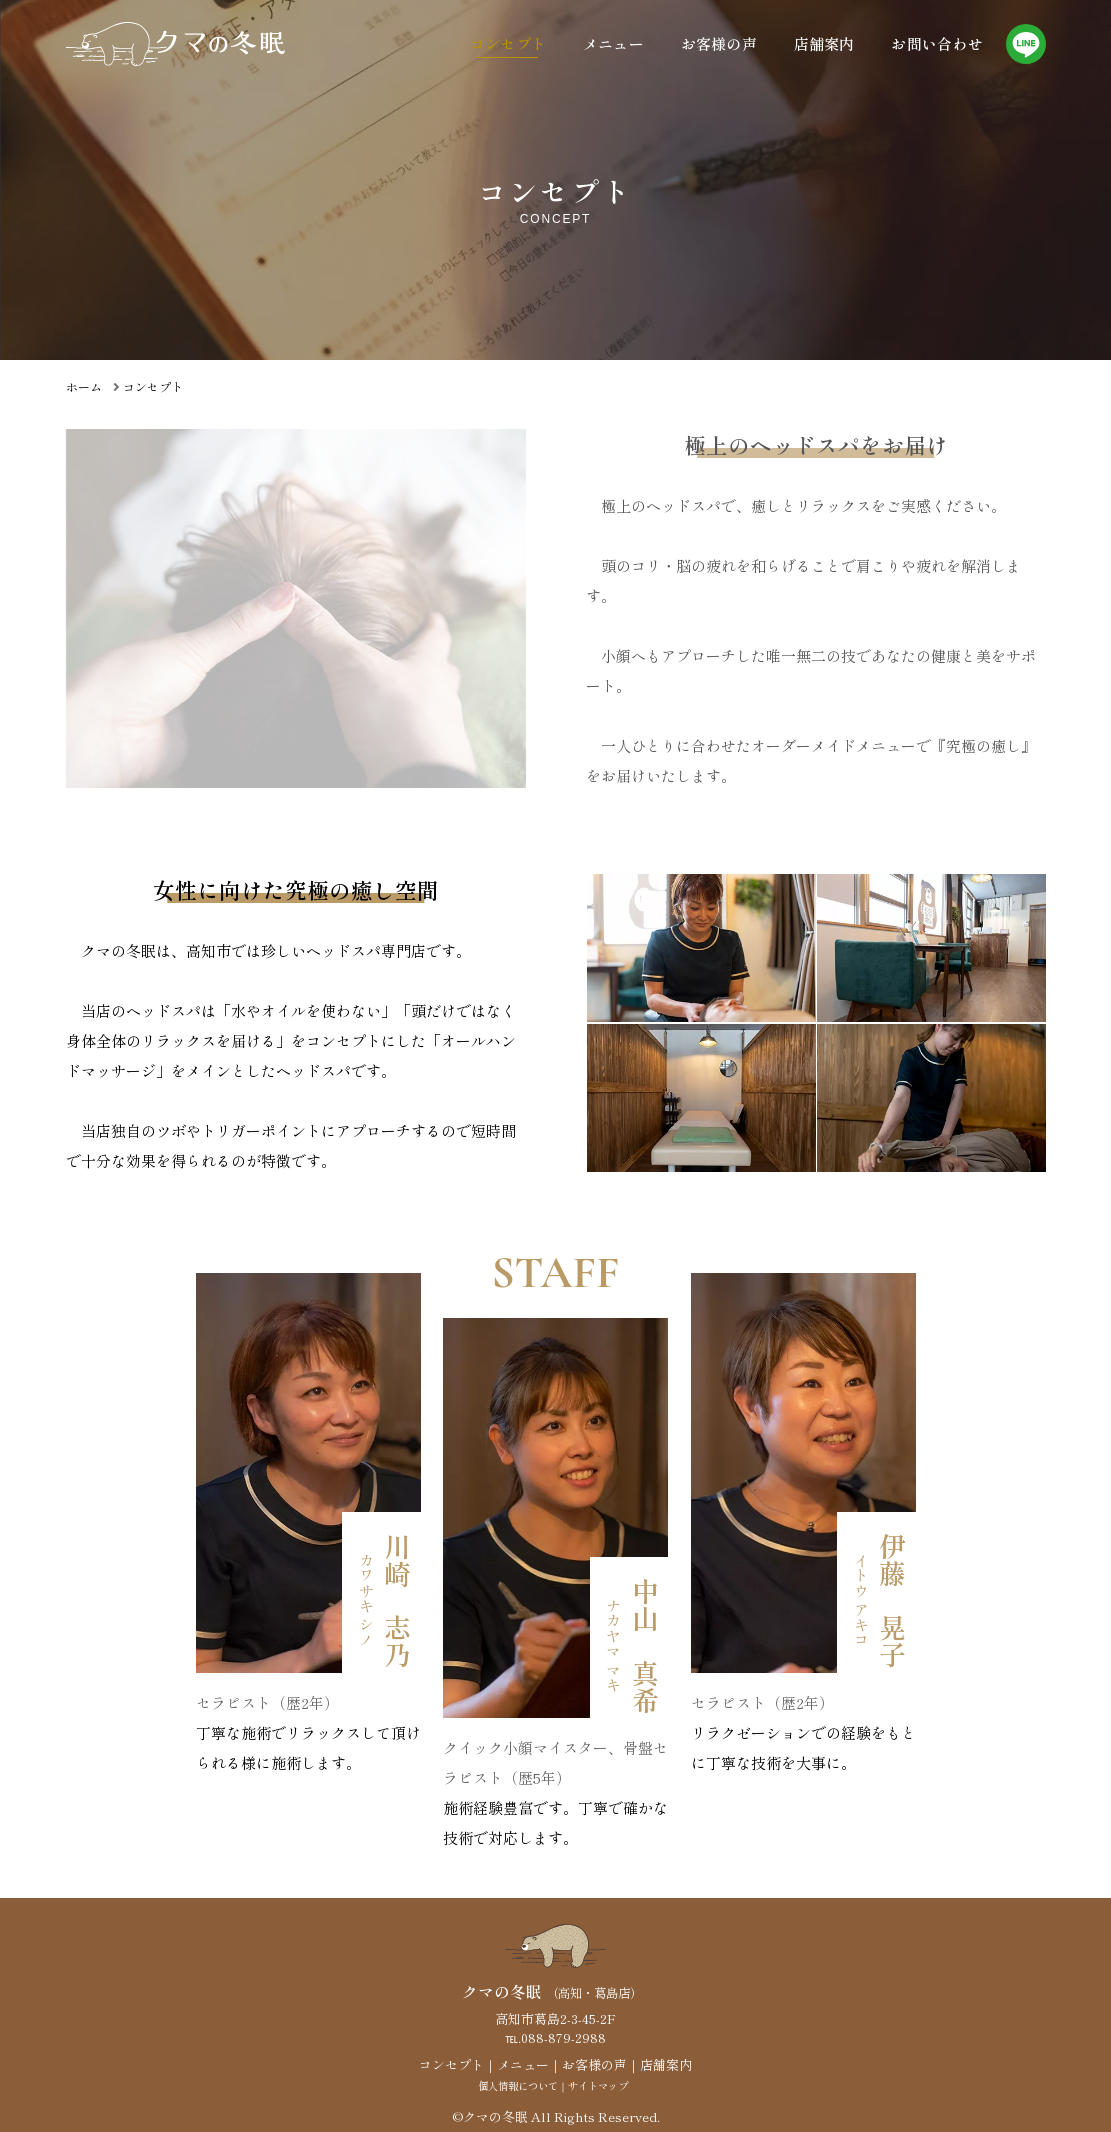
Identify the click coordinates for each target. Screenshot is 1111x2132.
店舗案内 (824, 43)
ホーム (84, 386)
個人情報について (518, 2085)
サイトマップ (598, 2085)
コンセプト (508, 43)
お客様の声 (719, 43)
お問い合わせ (937, 43)
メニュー (613, 43)
